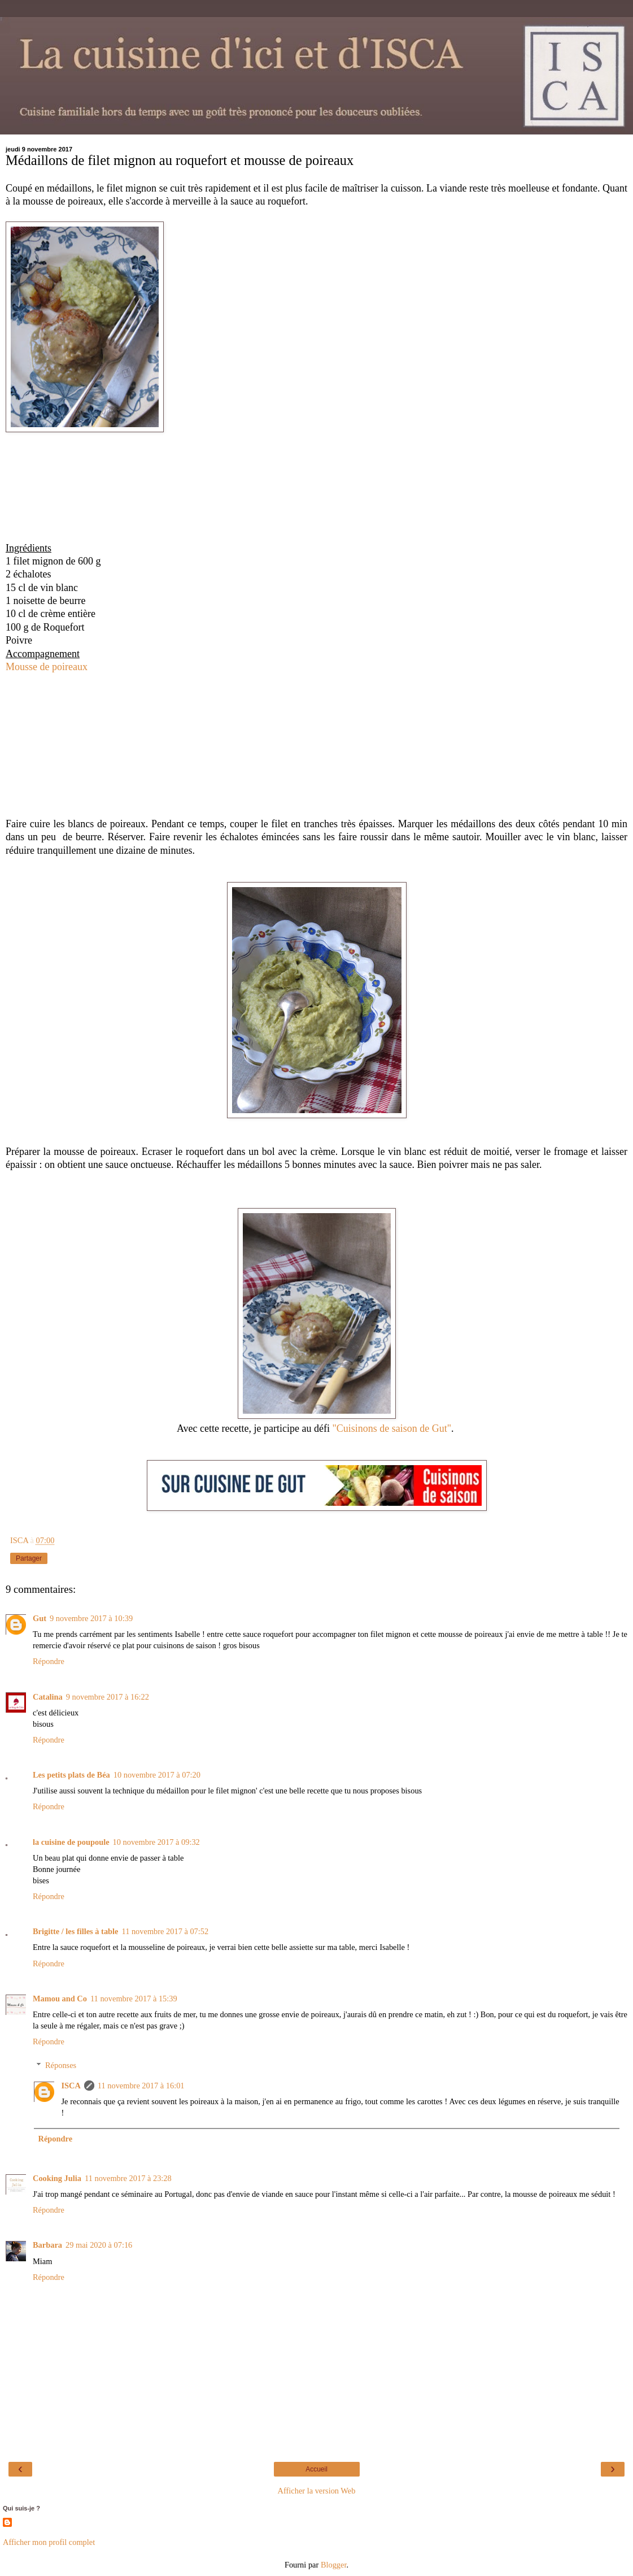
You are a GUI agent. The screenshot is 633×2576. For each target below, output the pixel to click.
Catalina (48, 1696)
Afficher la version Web (317, 2490)
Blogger (334, 2564)
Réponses (60, 2065)
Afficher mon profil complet (49, 2542)
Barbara (47, 2244)
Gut (39, 1618)
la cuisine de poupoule (71, 1842)
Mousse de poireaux (47, 666)
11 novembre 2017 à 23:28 (128, 2178)
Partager (29, 1558)
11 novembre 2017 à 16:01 (141, 2085)
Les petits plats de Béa (71, 1774)
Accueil (316, 2469)
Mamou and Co (60, 1998)
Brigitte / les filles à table (75, 1931)
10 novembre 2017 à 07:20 (156, 1774)
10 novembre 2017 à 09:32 (156, 1842)
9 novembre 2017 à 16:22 (107, 1696)
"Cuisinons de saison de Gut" (391, 1428)
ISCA (70, 2085)
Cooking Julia (57, 2178)
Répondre (48, 1661)
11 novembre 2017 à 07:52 (164, 1931)
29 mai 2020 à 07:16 (99, 2244)
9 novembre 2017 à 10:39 (91, 1618)
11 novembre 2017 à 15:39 (133, 1998)
